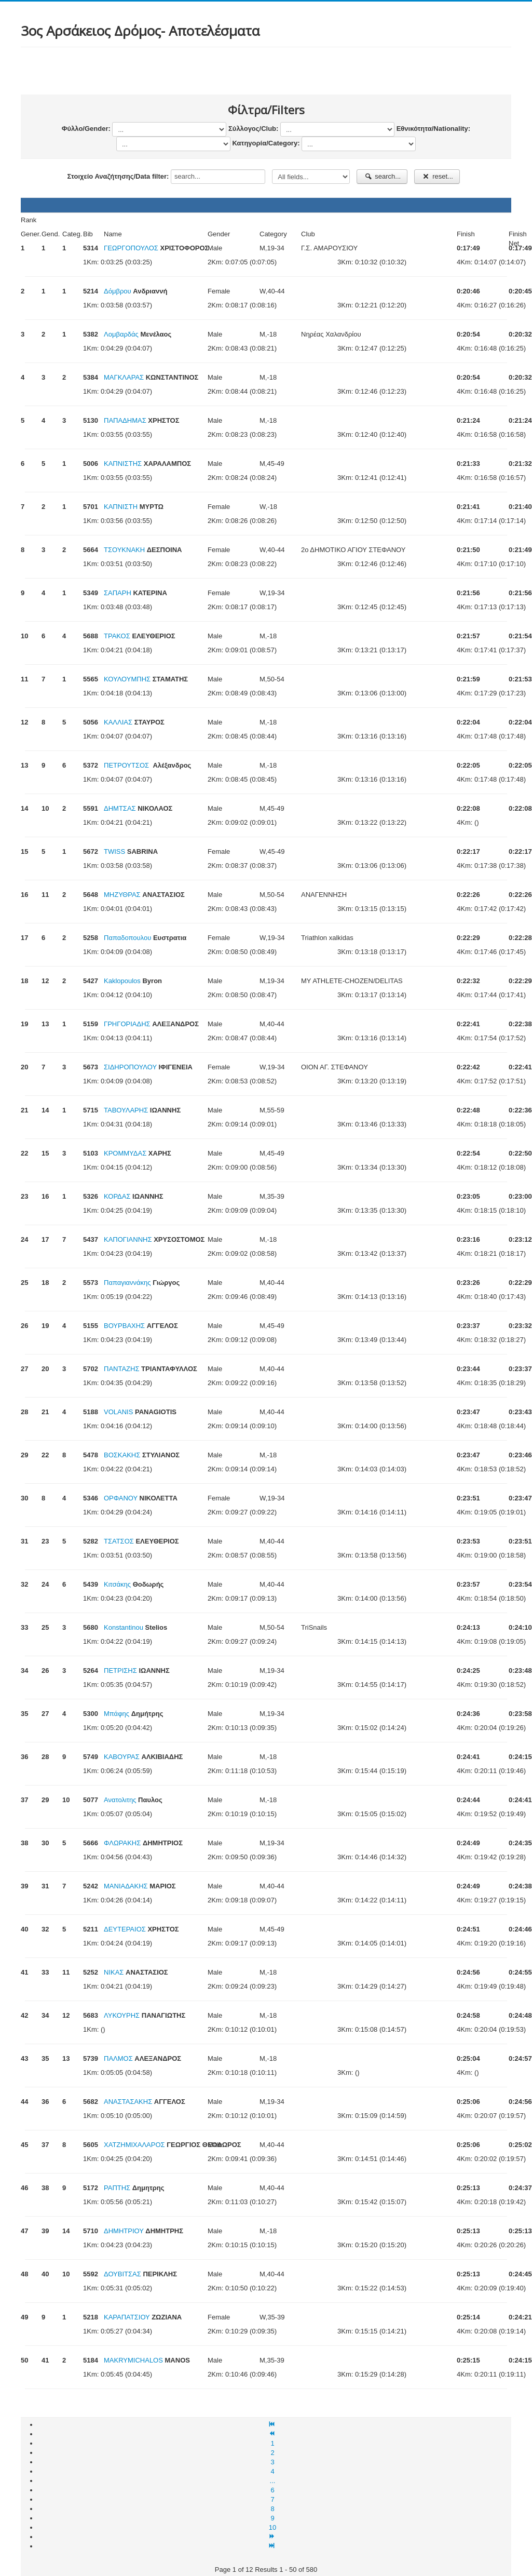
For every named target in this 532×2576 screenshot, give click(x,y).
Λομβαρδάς (121, 334)
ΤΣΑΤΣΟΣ (119, 1541)
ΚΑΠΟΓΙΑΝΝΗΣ (128, 1239)
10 (272, 2527)
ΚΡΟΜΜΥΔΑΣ (125, 1153)
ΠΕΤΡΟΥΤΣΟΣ (127, 765)
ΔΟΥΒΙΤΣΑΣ (122, 2274)
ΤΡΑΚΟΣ (117, 636)
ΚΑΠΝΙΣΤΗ (121, 507)
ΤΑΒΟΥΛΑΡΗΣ (126, 1110)
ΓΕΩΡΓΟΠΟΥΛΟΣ (131, 248)
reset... (437, 176)
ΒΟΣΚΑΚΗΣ (122, 1455)
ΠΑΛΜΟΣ (118, 2058)
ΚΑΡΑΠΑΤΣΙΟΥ (127, 2317)
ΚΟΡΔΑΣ (117, 1196)
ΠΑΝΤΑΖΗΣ (121, 1369)
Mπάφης (116, 1714)
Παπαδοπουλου (127, 938)
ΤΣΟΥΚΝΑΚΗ (124, 550)
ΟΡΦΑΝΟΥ (121, 1498)
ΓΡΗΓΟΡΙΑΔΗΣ (127, 1024)
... (273, 2481)
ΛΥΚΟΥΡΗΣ (122, 2015)
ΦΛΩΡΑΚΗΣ (122, 1843)
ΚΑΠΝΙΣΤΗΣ (123, 463)
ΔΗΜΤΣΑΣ (120, 808)
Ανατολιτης (120, 1800)
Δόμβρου (117, 291)
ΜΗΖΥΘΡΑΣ (122, 894)
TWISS (114, 851)
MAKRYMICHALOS (133, 2360)
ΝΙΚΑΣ (114, 1972)
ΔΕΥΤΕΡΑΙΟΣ (125, 1929)
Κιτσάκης (117, 1584)
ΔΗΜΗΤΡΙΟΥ (124, 2231)
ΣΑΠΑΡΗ (117, 593)
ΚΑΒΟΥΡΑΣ (122, 1757)
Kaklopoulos (122, 981)
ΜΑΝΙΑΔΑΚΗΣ (126, 1886)
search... (382, 176)
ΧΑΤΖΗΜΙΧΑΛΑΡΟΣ (134, 2145)
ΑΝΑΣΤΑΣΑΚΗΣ (128, 2101)
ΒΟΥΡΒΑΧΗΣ (124, 1326)
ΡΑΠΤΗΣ (117, 2188)
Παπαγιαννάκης (127, 1282)
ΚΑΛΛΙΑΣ (118, 722)
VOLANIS (118, 1412)
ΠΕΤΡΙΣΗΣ (120, 1670)
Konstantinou (123, 1627)
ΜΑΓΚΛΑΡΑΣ (124, 377)
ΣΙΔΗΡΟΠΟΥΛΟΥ (130, 1067)
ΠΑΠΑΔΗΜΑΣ (125, 420)
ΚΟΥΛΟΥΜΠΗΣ (127, 679)
